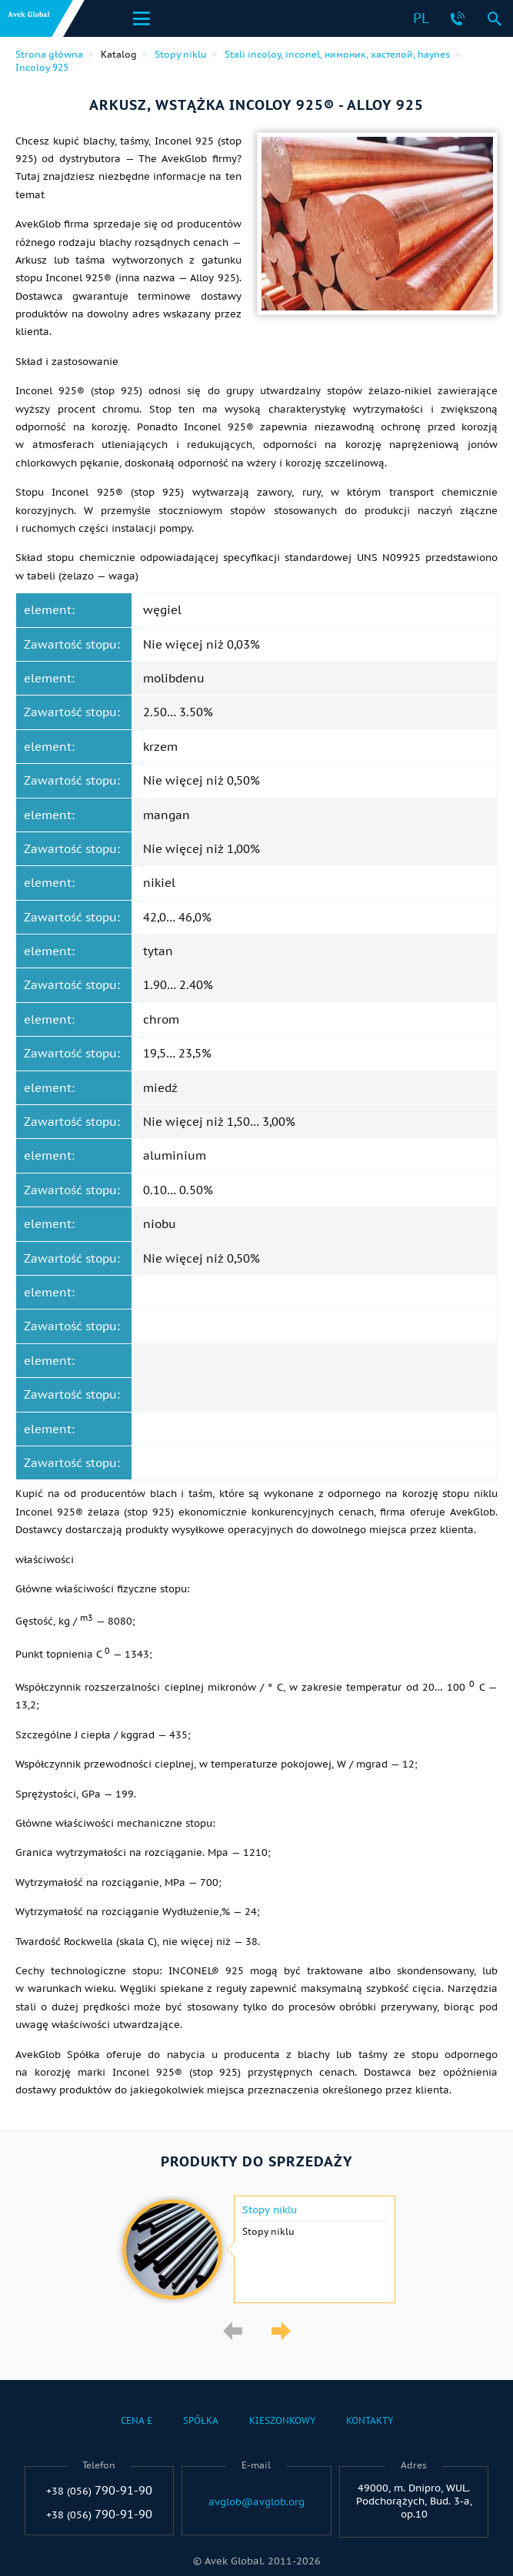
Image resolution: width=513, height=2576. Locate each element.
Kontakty (369, 2420)
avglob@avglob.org (256, 2502)
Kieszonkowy (282, 2420)
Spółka (200, 2420)
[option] (256, 2249)
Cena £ (136, 2420)
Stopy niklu (269, 2210)
